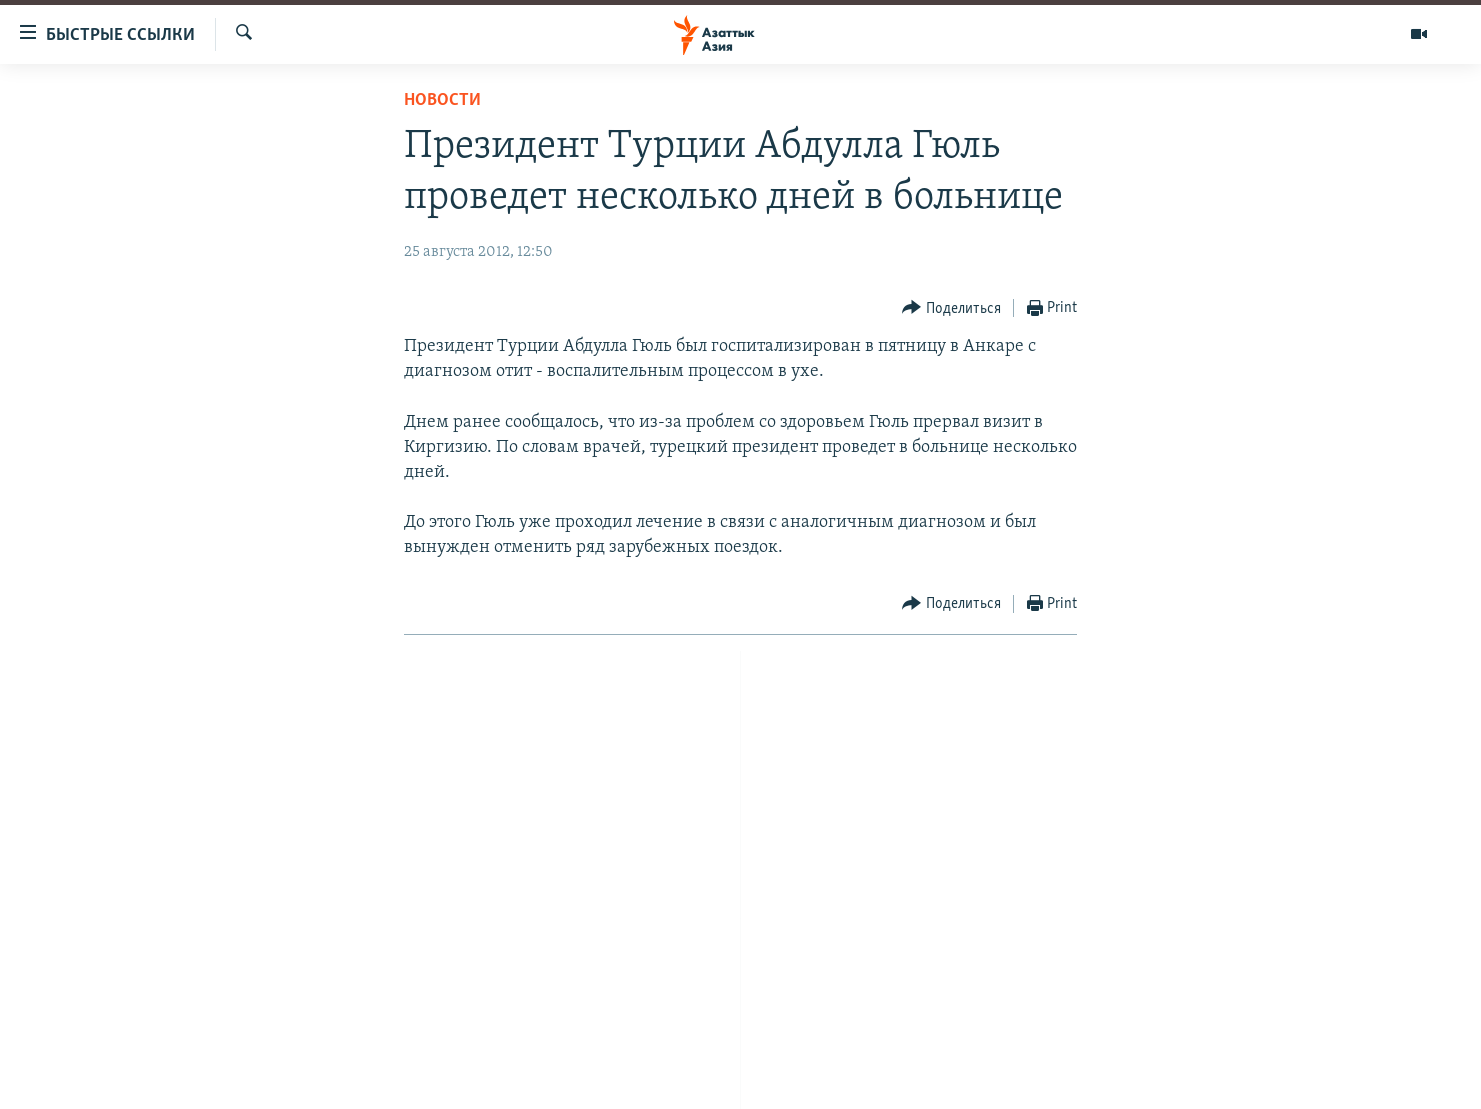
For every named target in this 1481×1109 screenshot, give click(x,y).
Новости (442, 100)
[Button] (951, 308)
